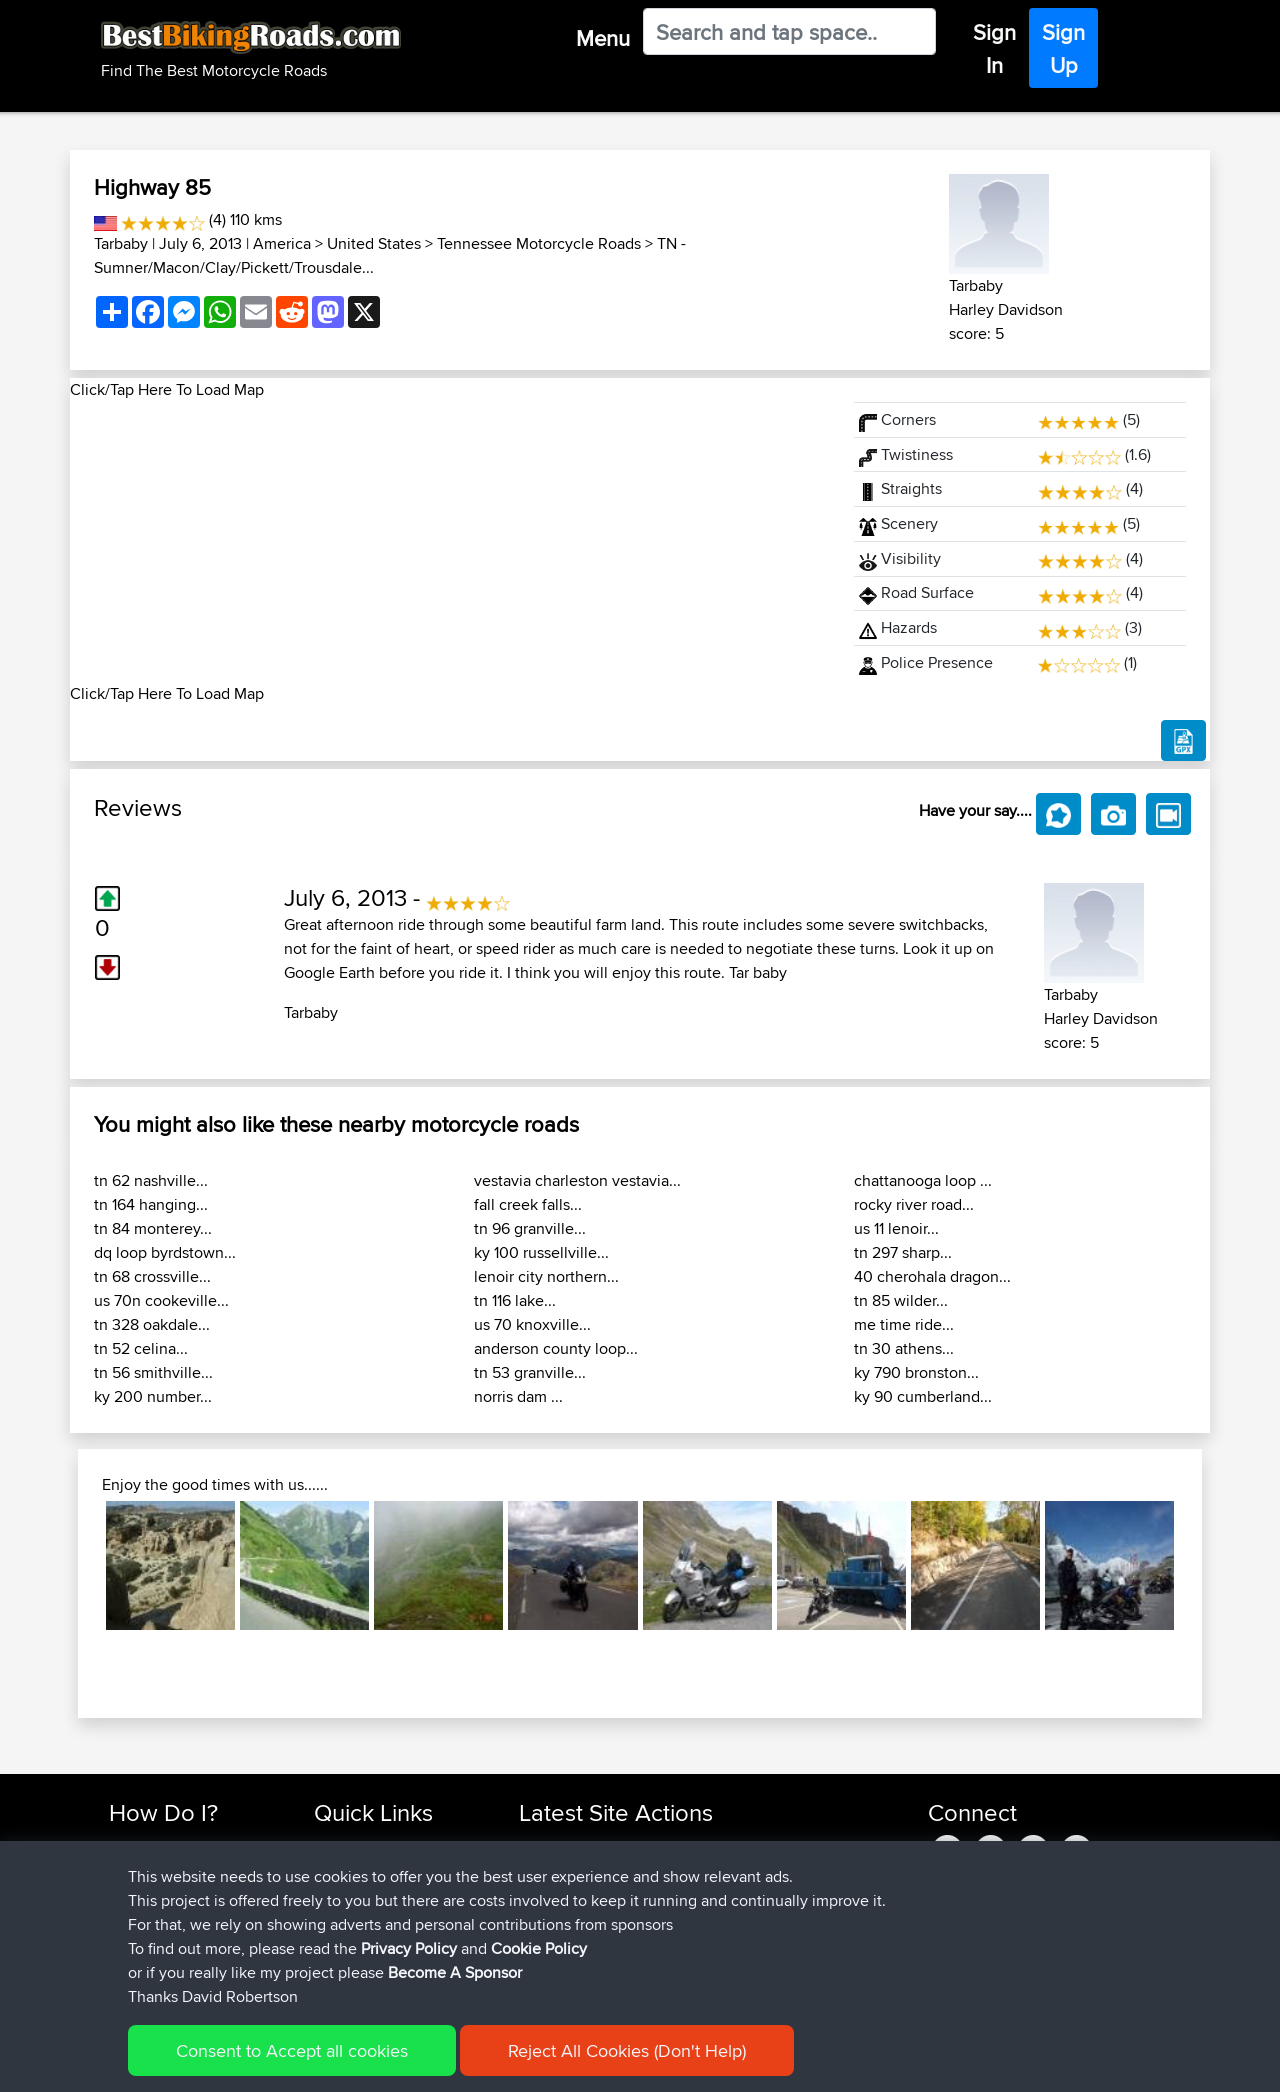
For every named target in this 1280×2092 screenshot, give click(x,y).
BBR (669, 1846)
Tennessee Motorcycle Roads (539, 243)
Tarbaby (121, 243)
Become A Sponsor (172, 1942)
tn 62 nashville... (151, 1180)
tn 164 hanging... (151, 1204)
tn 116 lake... (515, 1300)
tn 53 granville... (530, 1372)
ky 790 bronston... (916, 1372)
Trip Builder (351, 1894)
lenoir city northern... (546, 1276)
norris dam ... (518, 1396)
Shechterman (563, 1846)
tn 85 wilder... (901, 1300)
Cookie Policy (476, 2062)
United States (374, 243)
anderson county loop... (556, 1348)
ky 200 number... (153, 1396)
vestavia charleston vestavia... (577, 1180)
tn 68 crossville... (152, 1276)
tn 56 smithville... (153, 1372)
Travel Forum (356, 1870)
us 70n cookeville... (161, 1300)
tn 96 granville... (530, 1228)
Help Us (340, 1966)
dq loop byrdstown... (165, 1252)
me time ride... (904, 1324)
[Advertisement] (450, 542)
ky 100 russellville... (541, 1252)
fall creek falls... (528, 1204)
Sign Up (1063, 48)
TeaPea (545, 1918)
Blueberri (550, 1966)
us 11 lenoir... (896, 1228)
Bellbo (541, 1942)
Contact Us (350, 1942)
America (282, 243)
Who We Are (354, 1918)
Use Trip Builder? (164, 1870)
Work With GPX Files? (178, 1894)
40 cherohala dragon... (932, 1276)
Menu (603, 38)
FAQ (122, 1966)
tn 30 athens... (904, 1348)
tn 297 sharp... (903, 1252)
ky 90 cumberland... (923, 1396)
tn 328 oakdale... (152, 1324)
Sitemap (295, 2062)
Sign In (994, 48)
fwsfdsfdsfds (562, 1894)
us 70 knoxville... (532, 1324)
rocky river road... (914, 1204)
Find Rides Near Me (173, 1846)
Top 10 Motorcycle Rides (393, 1846)
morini (541, 1870)
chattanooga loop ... (923, 1180)
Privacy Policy (377, 2062)
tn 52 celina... (141, 1348)
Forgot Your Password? (185, 1918)
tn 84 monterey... (153, 1228)
